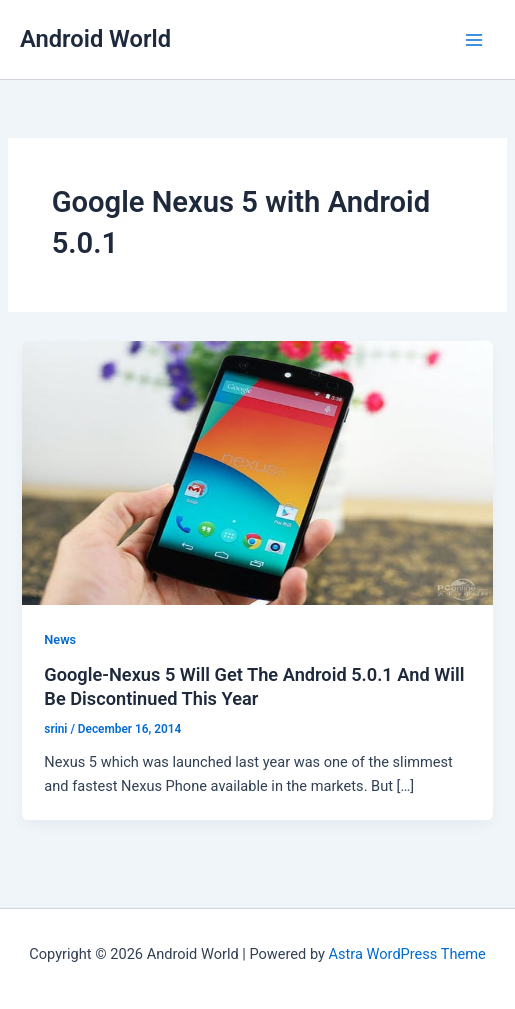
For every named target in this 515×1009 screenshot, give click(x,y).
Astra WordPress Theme (407, 954)
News (60, 639)
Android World (95, 39)
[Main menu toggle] (474, 40)
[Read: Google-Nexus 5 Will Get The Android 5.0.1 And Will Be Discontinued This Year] (257, 472)
